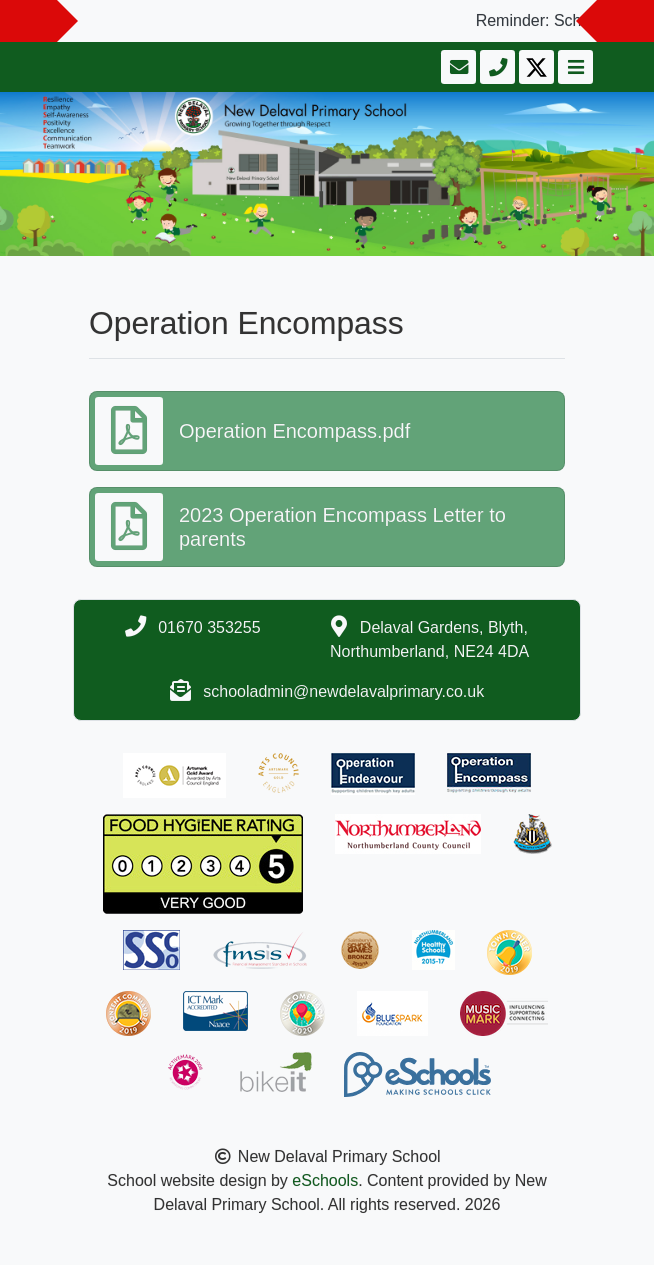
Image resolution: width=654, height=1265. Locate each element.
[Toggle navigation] (573, 67)
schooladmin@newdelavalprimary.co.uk (343, 691)
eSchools (325, 1180)
